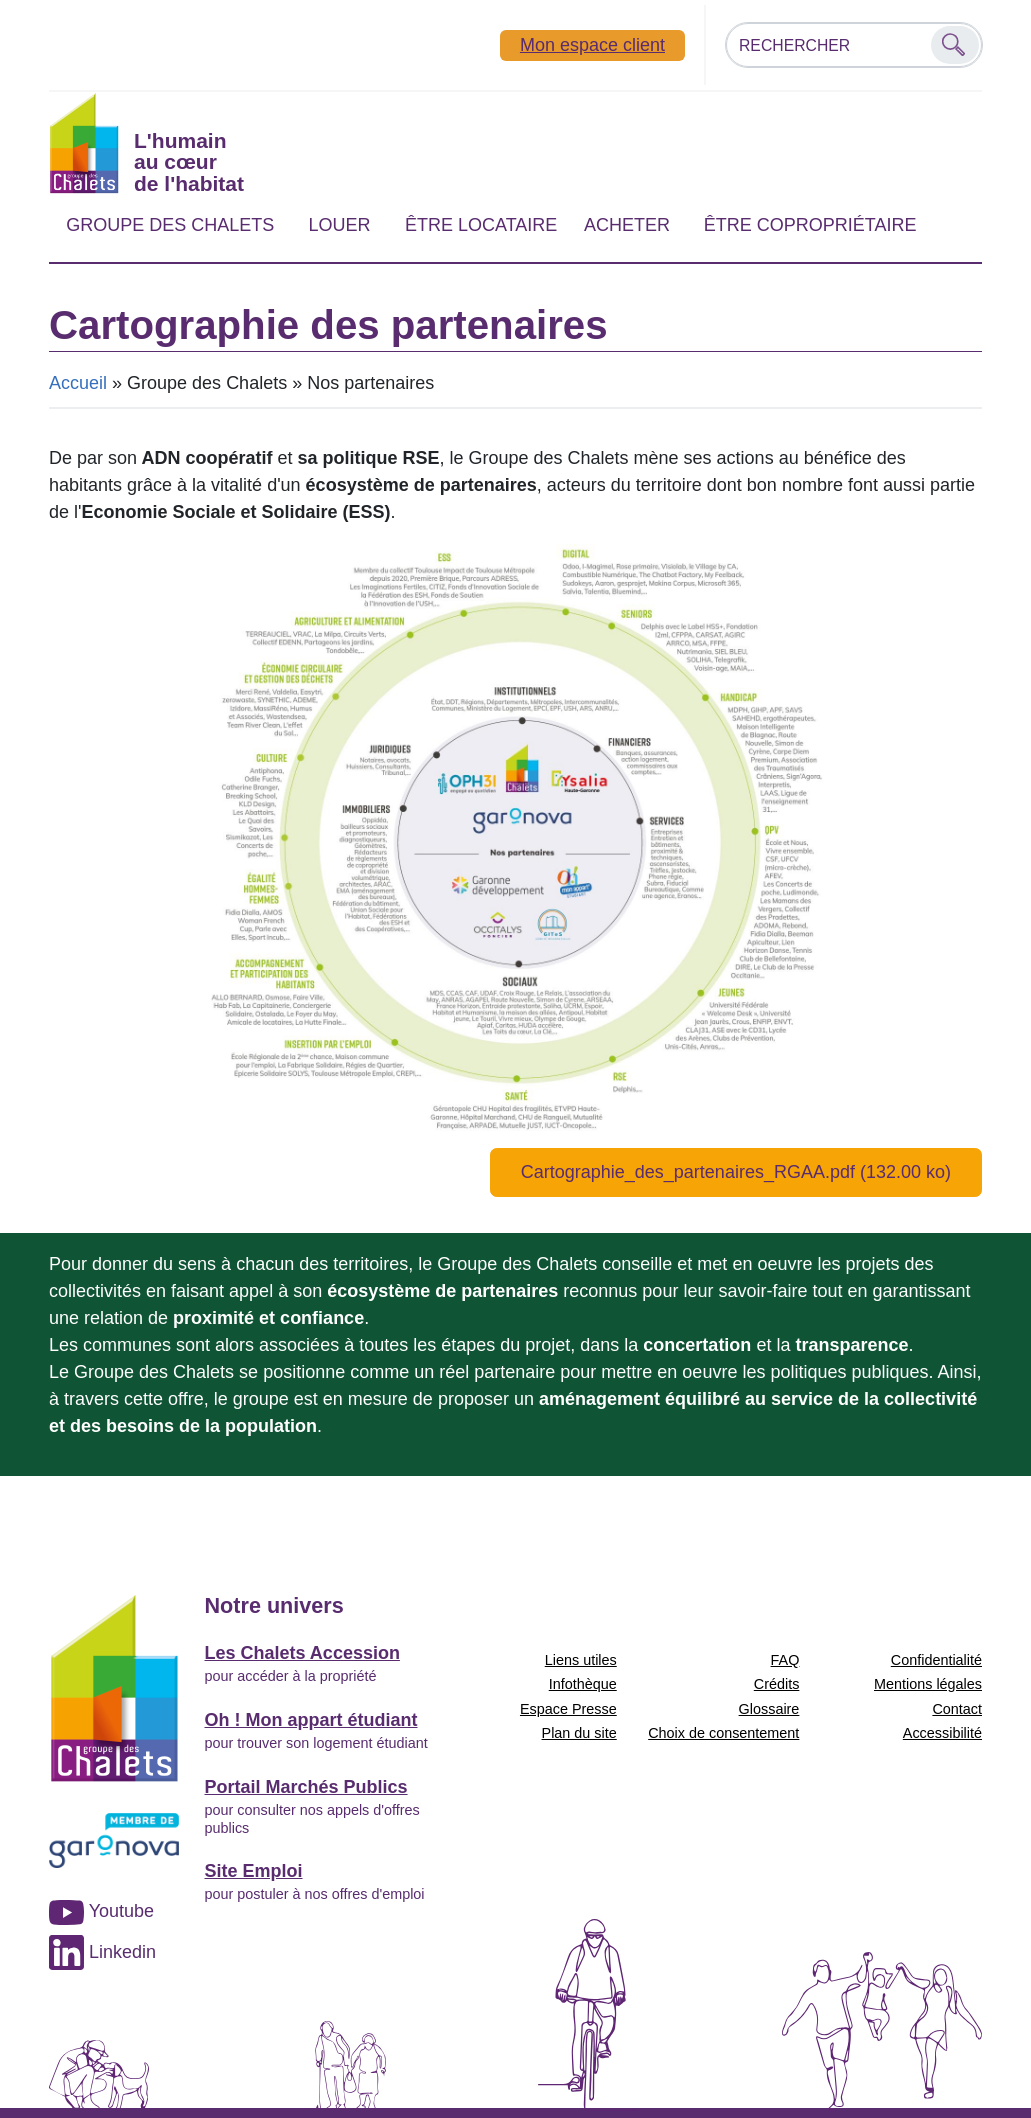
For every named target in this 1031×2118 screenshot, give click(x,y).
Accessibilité (942, 1733)
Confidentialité (936, 1660)
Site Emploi (254, 1871)
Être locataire (481, 225)
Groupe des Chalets (170, 225)
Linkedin (102, 1952)
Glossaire (769, 1709)
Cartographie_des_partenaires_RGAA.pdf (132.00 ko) (736, 1172)
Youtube (101, 1911)
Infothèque (583, 1684)
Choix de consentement (723, 1733)
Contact (957, 1709)
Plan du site (579, 1733)
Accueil (78, 383)
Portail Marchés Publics (306, 1787)
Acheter (627, 225)
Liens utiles (581, 1660)
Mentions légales (928, 1684)
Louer (339, 225)
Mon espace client (592, 45)
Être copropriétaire (810, 225)
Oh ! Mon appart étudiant (311, 1720)
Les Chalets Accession (302, 1653)
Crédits (777, 1684)
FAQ (785, 1660)
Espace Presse (568, 1709)
